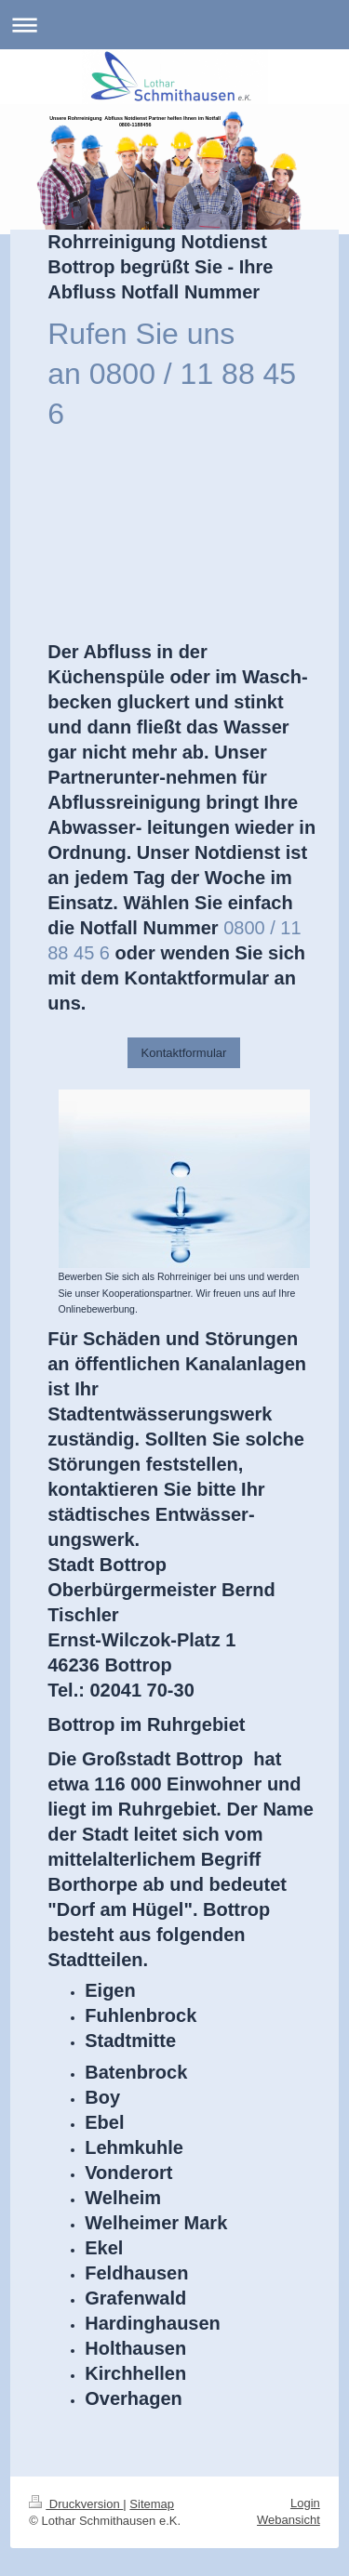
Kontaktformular (184, 1053)
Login (305, 2503)
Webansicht (288, 2520)
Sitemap (151, 2504)
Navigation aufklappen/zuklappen (174, 25)
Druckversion (76, 2504)
